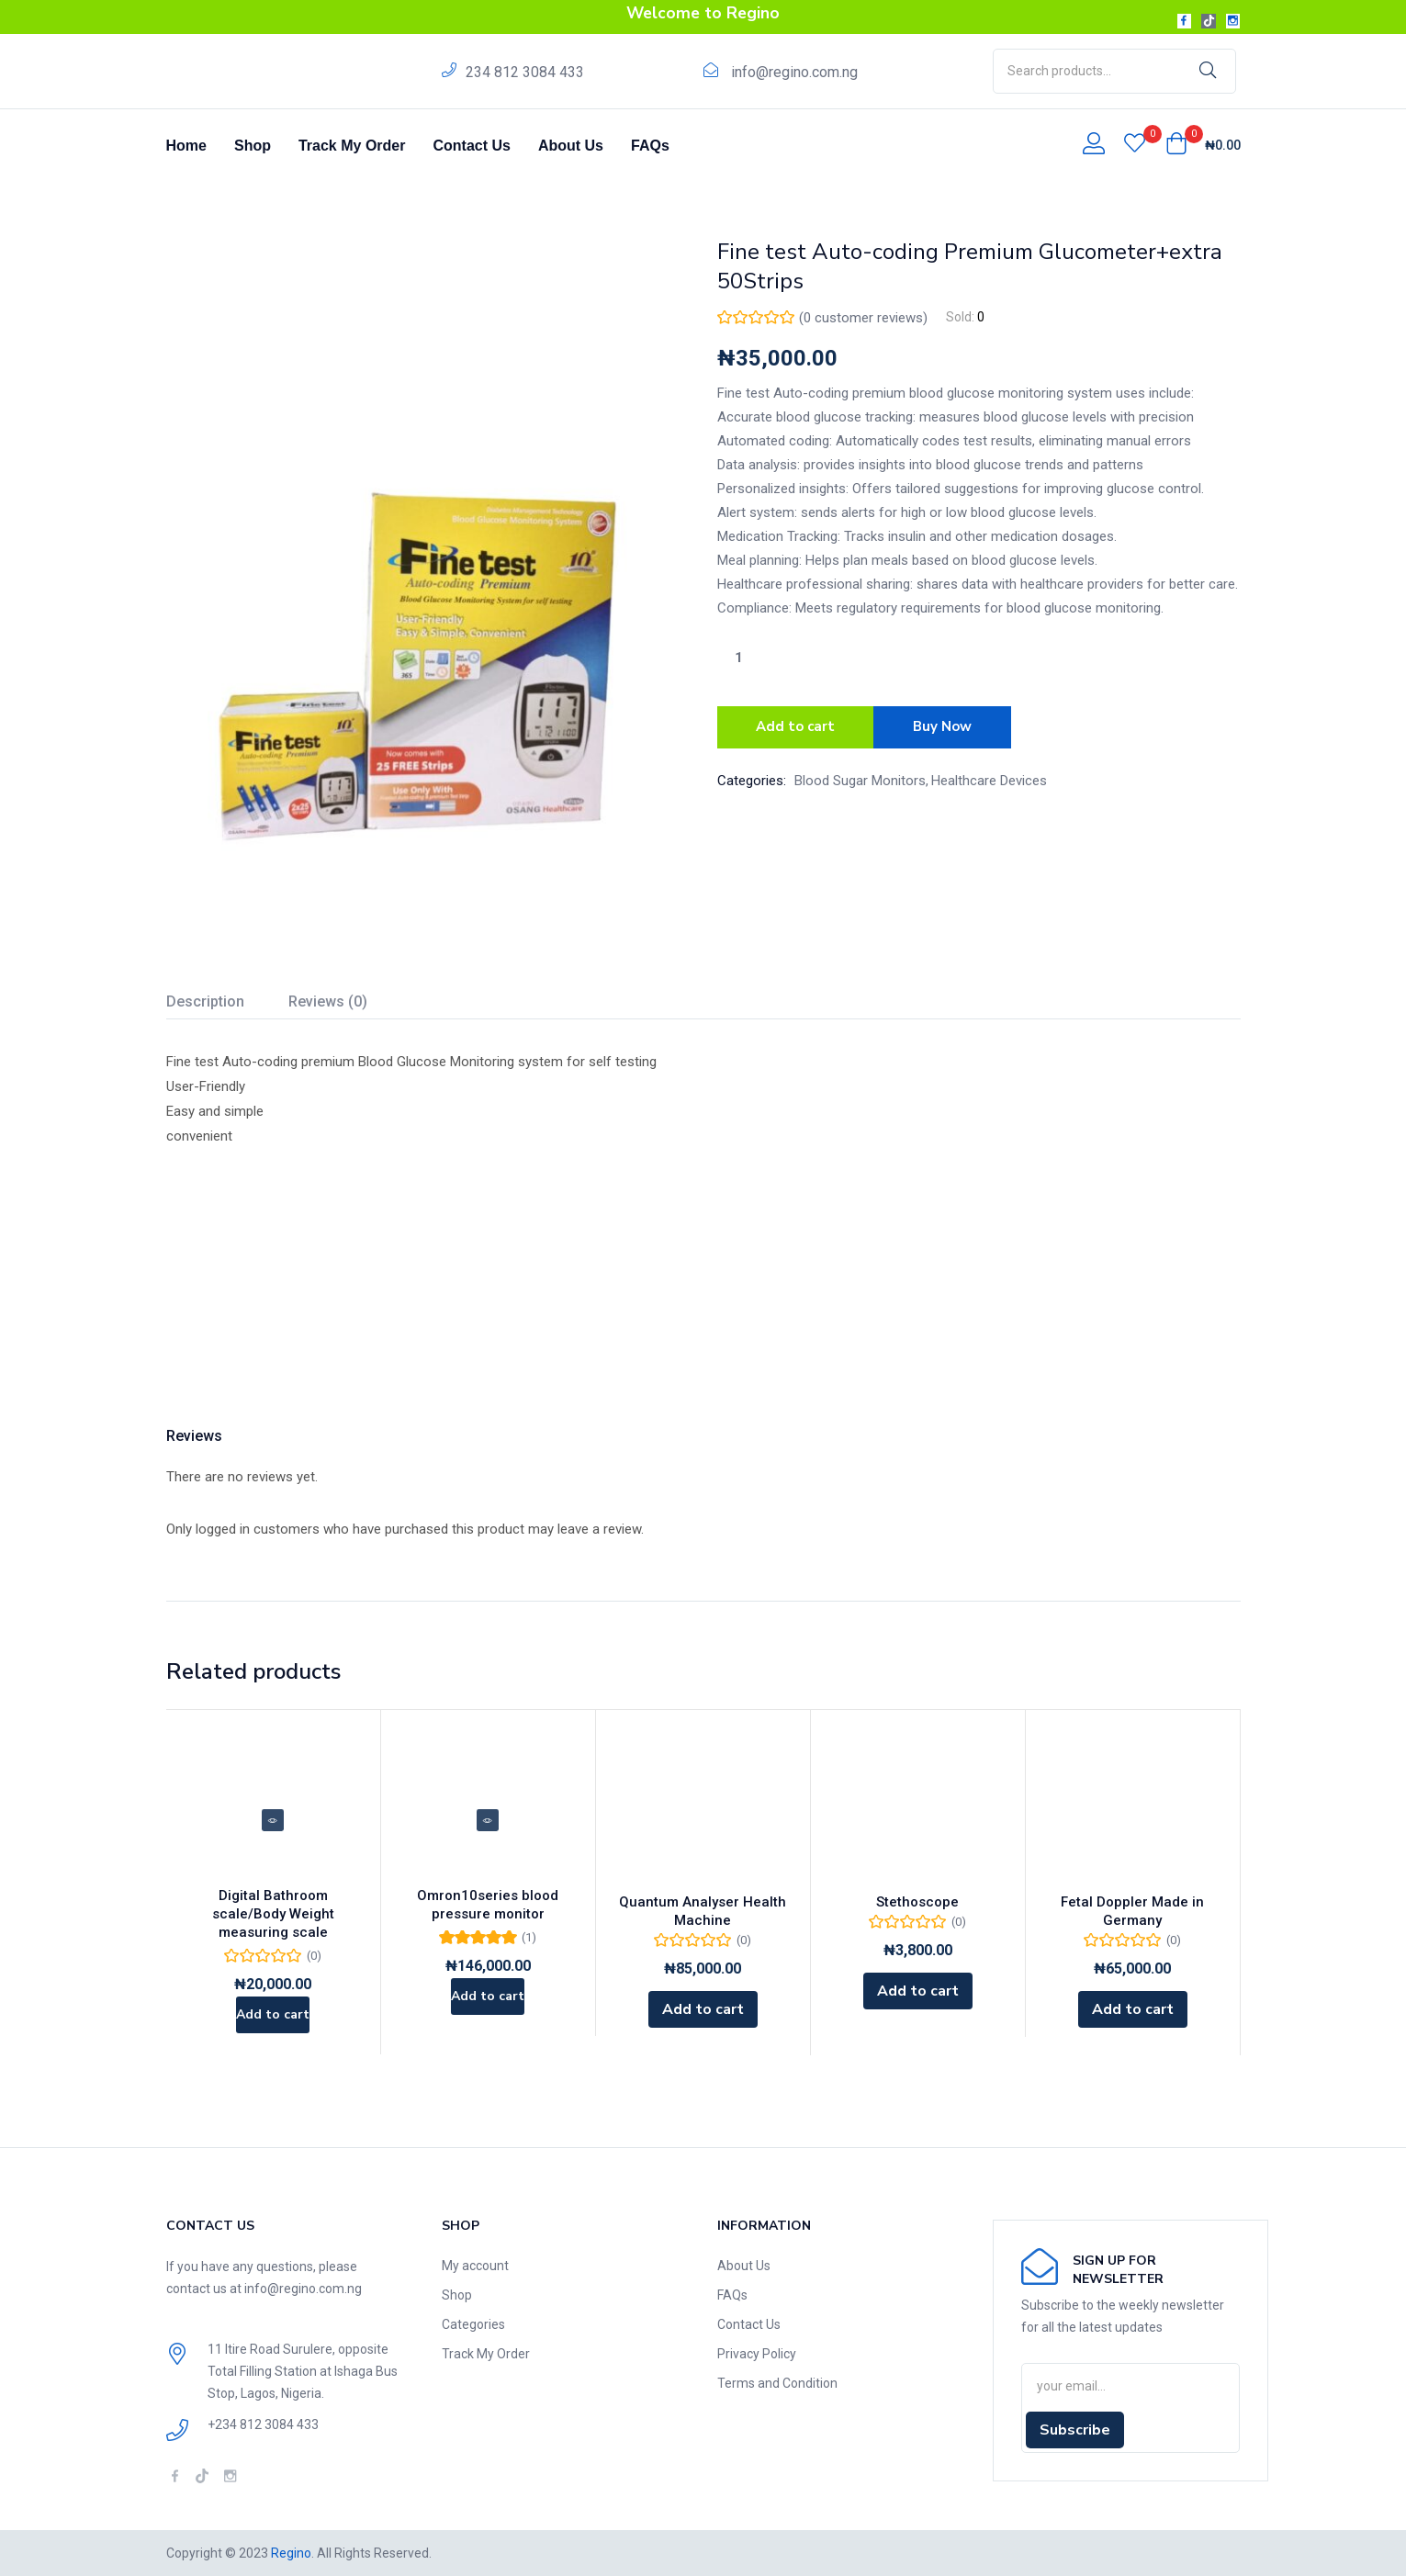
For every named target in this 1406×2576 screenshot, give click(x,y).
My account (475, 2265)
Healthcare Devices (989, 775)
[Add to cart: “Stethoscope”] (918, 1991)
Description (205, 1001)
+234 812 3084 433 (263, 2424)
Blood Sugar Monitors (860, 775)
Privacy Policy (756, 2353)
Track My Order (352, 145)
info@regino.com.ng (794, 72)
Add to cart (795, 724)
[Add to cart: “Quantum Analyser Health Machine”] (703, 2009)
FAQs (650, 145)
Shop (252, 145)
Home (186, 145)
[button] (1203, 145)
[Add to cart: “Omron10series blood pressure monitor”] (488, 2009)
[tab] (227, 1004)
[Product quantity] (739, 657)
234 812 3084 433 (525, 72)
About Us (570, 145)
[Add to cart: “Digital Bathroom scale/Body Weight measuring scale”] (273, 2009)
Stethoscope (917, 1902)
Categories (473, 2324)
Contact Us (471, 145)
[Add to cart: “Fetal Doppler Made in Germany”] (1132, 2009)
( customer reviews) (863, 318)
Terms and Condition (777, 2383)
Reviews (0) (327, 1001)
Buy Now (948, 724)
